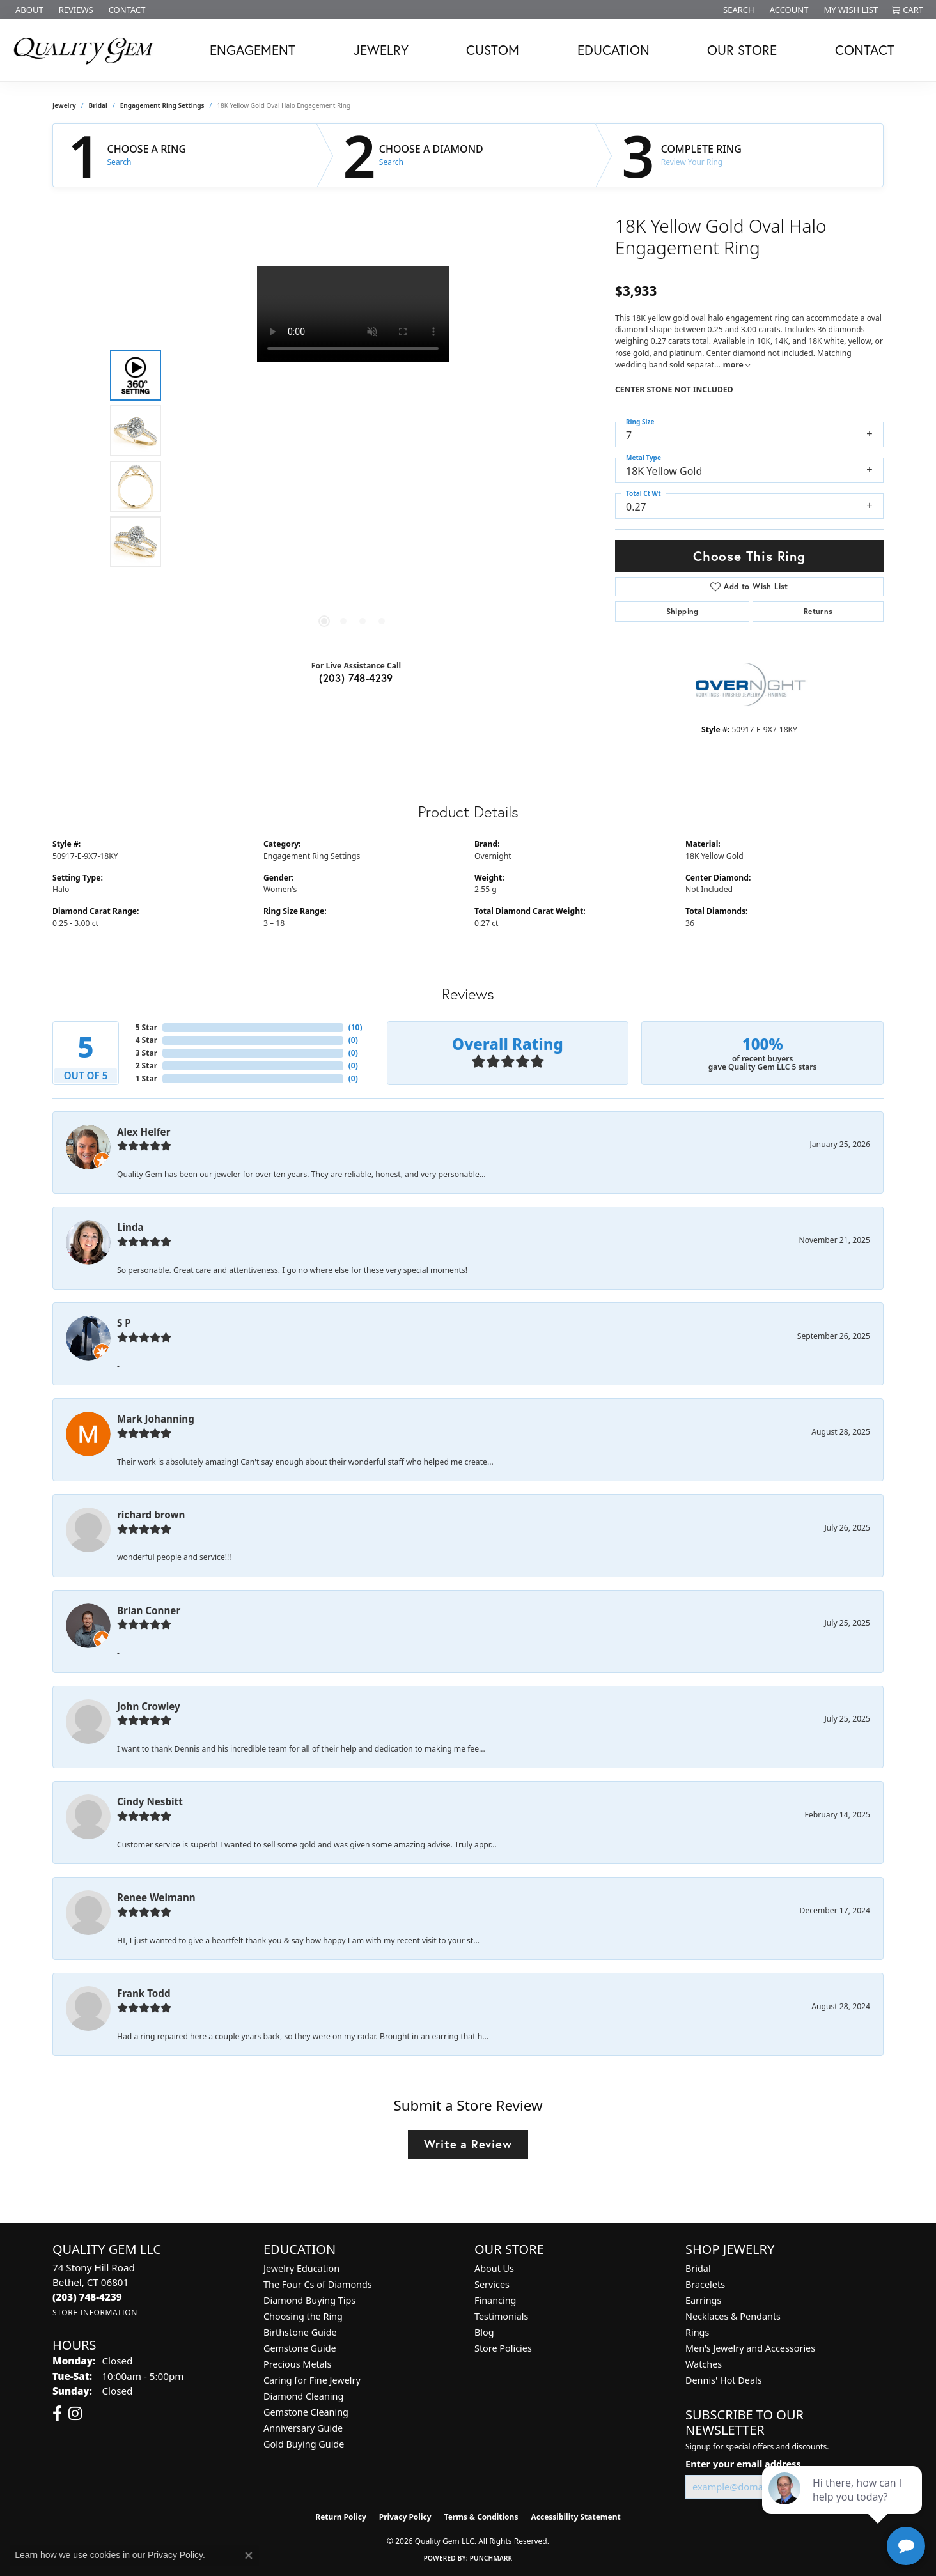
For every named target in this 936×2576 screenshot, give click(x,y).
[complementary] (843, 2505)
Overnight (492, 856)
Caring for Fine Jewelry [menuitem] (312, 2380)
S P (124, 1322)
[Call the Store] (87, 2296)
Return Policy (340, 2516)
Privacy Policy (405, 2516)
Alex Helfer (143, 1131)
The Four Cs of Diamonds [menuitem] (317, 2284)
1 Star (146, 1078)
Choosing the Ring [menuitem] (303, 2316)
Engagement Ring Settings (162, 105)
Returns (818, 611)
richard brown (151, 1514)
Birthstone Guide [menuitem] (300, 2332)
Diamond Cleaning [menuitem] (303, 2396)
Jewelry (381, 50)
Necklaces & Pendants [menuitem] (733, 2316)
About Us (494, 2268)
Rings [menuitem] (697, 2332)
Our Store (742, 50)
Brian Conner (148, 1610)
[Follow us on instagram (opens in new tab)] (75, 2413)
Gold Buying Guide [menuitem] (303, 2444)
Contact (864, 50)
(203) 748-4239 (356, 677)
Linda (130, 1227)
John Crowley (148, 1706)
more (736, 364)
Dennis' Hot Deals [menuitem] (723, 2380)
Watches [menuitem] (703, 2364)
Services (492, 2284)
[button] (737, 9)
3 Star (146, 1052)
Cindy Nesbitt (150, 1801)
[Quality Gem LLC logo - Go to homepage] (87, 50)
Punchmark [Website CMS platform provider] (491, 2558)
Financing (495, 2300)
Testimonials (501, 2316)
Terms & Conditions (481, 2516)
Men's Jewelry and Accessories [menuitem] (750, 2348)
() (355, 1027)
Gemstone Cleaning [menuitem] (305, 2412)
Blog (484, 2332)
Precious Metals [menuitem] (297, 2364)
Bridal (98, 105)
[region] (353, 458)
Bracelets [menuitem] (705, 2284)
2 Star (146, 1065)
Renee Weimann (156, 1897)
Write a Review (467, 2144)
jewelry (64, 105)
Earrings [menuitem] (703, 2300)
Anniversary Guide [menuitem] (303, 2428)
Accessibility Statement (575, 2516)
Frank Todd (144, 1993)
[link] (28, 9)
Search (119, 162)
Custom (492, 50)
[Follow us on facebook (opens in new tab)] (57, 2413)
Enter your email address (743, 2463)
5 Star (146, 1027)
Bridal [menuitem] (698, 2268)
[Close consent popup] (249, 2555)
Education (613, 50)
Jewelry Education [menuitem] (301, 2268)
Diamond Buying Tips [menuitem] (309, 2300)
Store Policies (503, 2348)
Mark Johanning (155, 1418)
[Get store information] (94, 2312)
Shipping (682, 611)
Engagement (252, 50)
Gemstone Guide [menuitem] (299, 2348)
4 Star (146, 1040)
